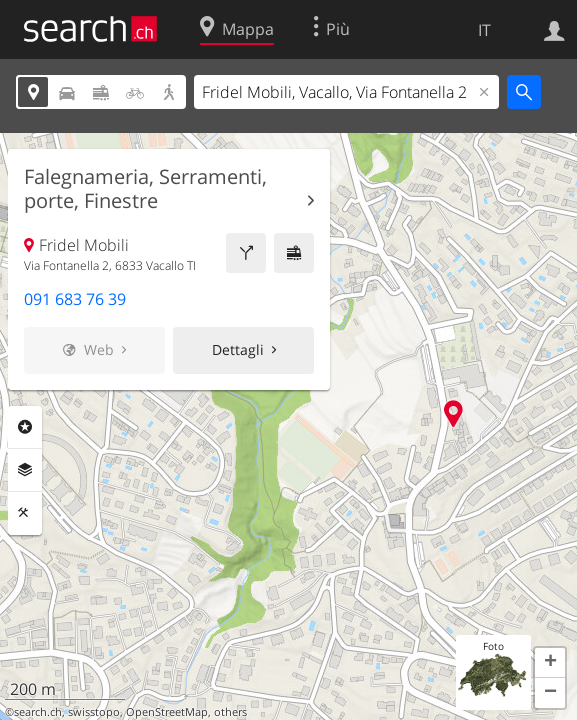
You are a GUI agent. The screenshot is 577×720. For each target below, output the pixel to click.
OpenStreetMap (167, 712)
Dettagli (238, 349)
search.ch (38, 712)
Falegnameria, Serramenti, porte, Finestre (145, 189)
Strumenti (25, 513)
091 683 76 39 (75, 299)
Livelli (25, 470)
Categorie (25, 427)
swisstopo (94, 712)
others (230, 712)
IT (484, 30)
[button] (550, 663)
